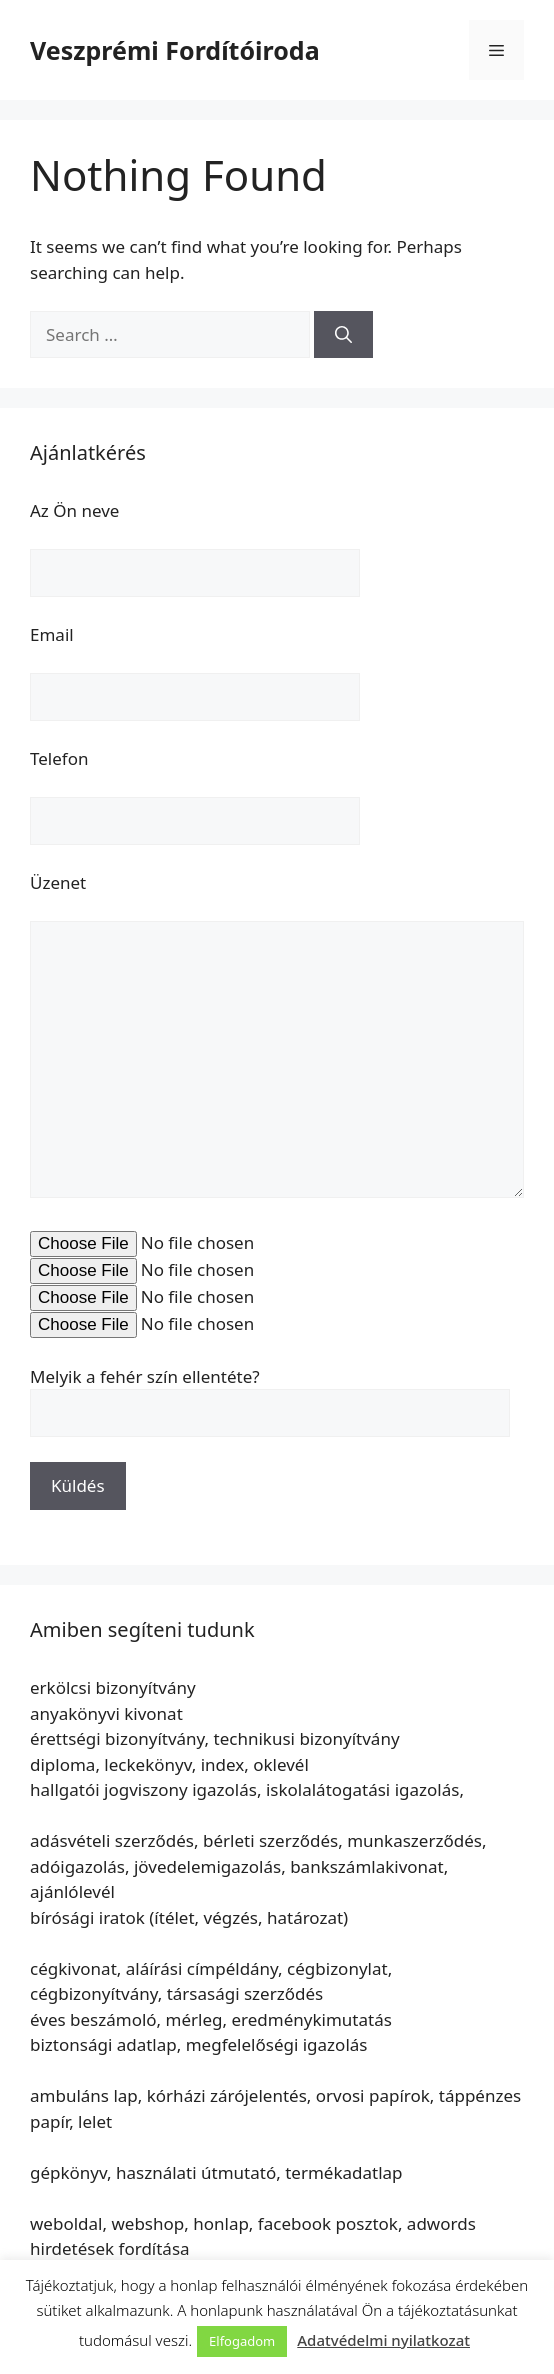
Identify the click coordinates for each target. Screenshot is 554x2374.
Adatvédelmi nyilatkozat (383, 2340)
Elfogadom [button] (242, 2341)
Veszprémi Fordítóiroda (175, 50)
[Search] (343, 335)
